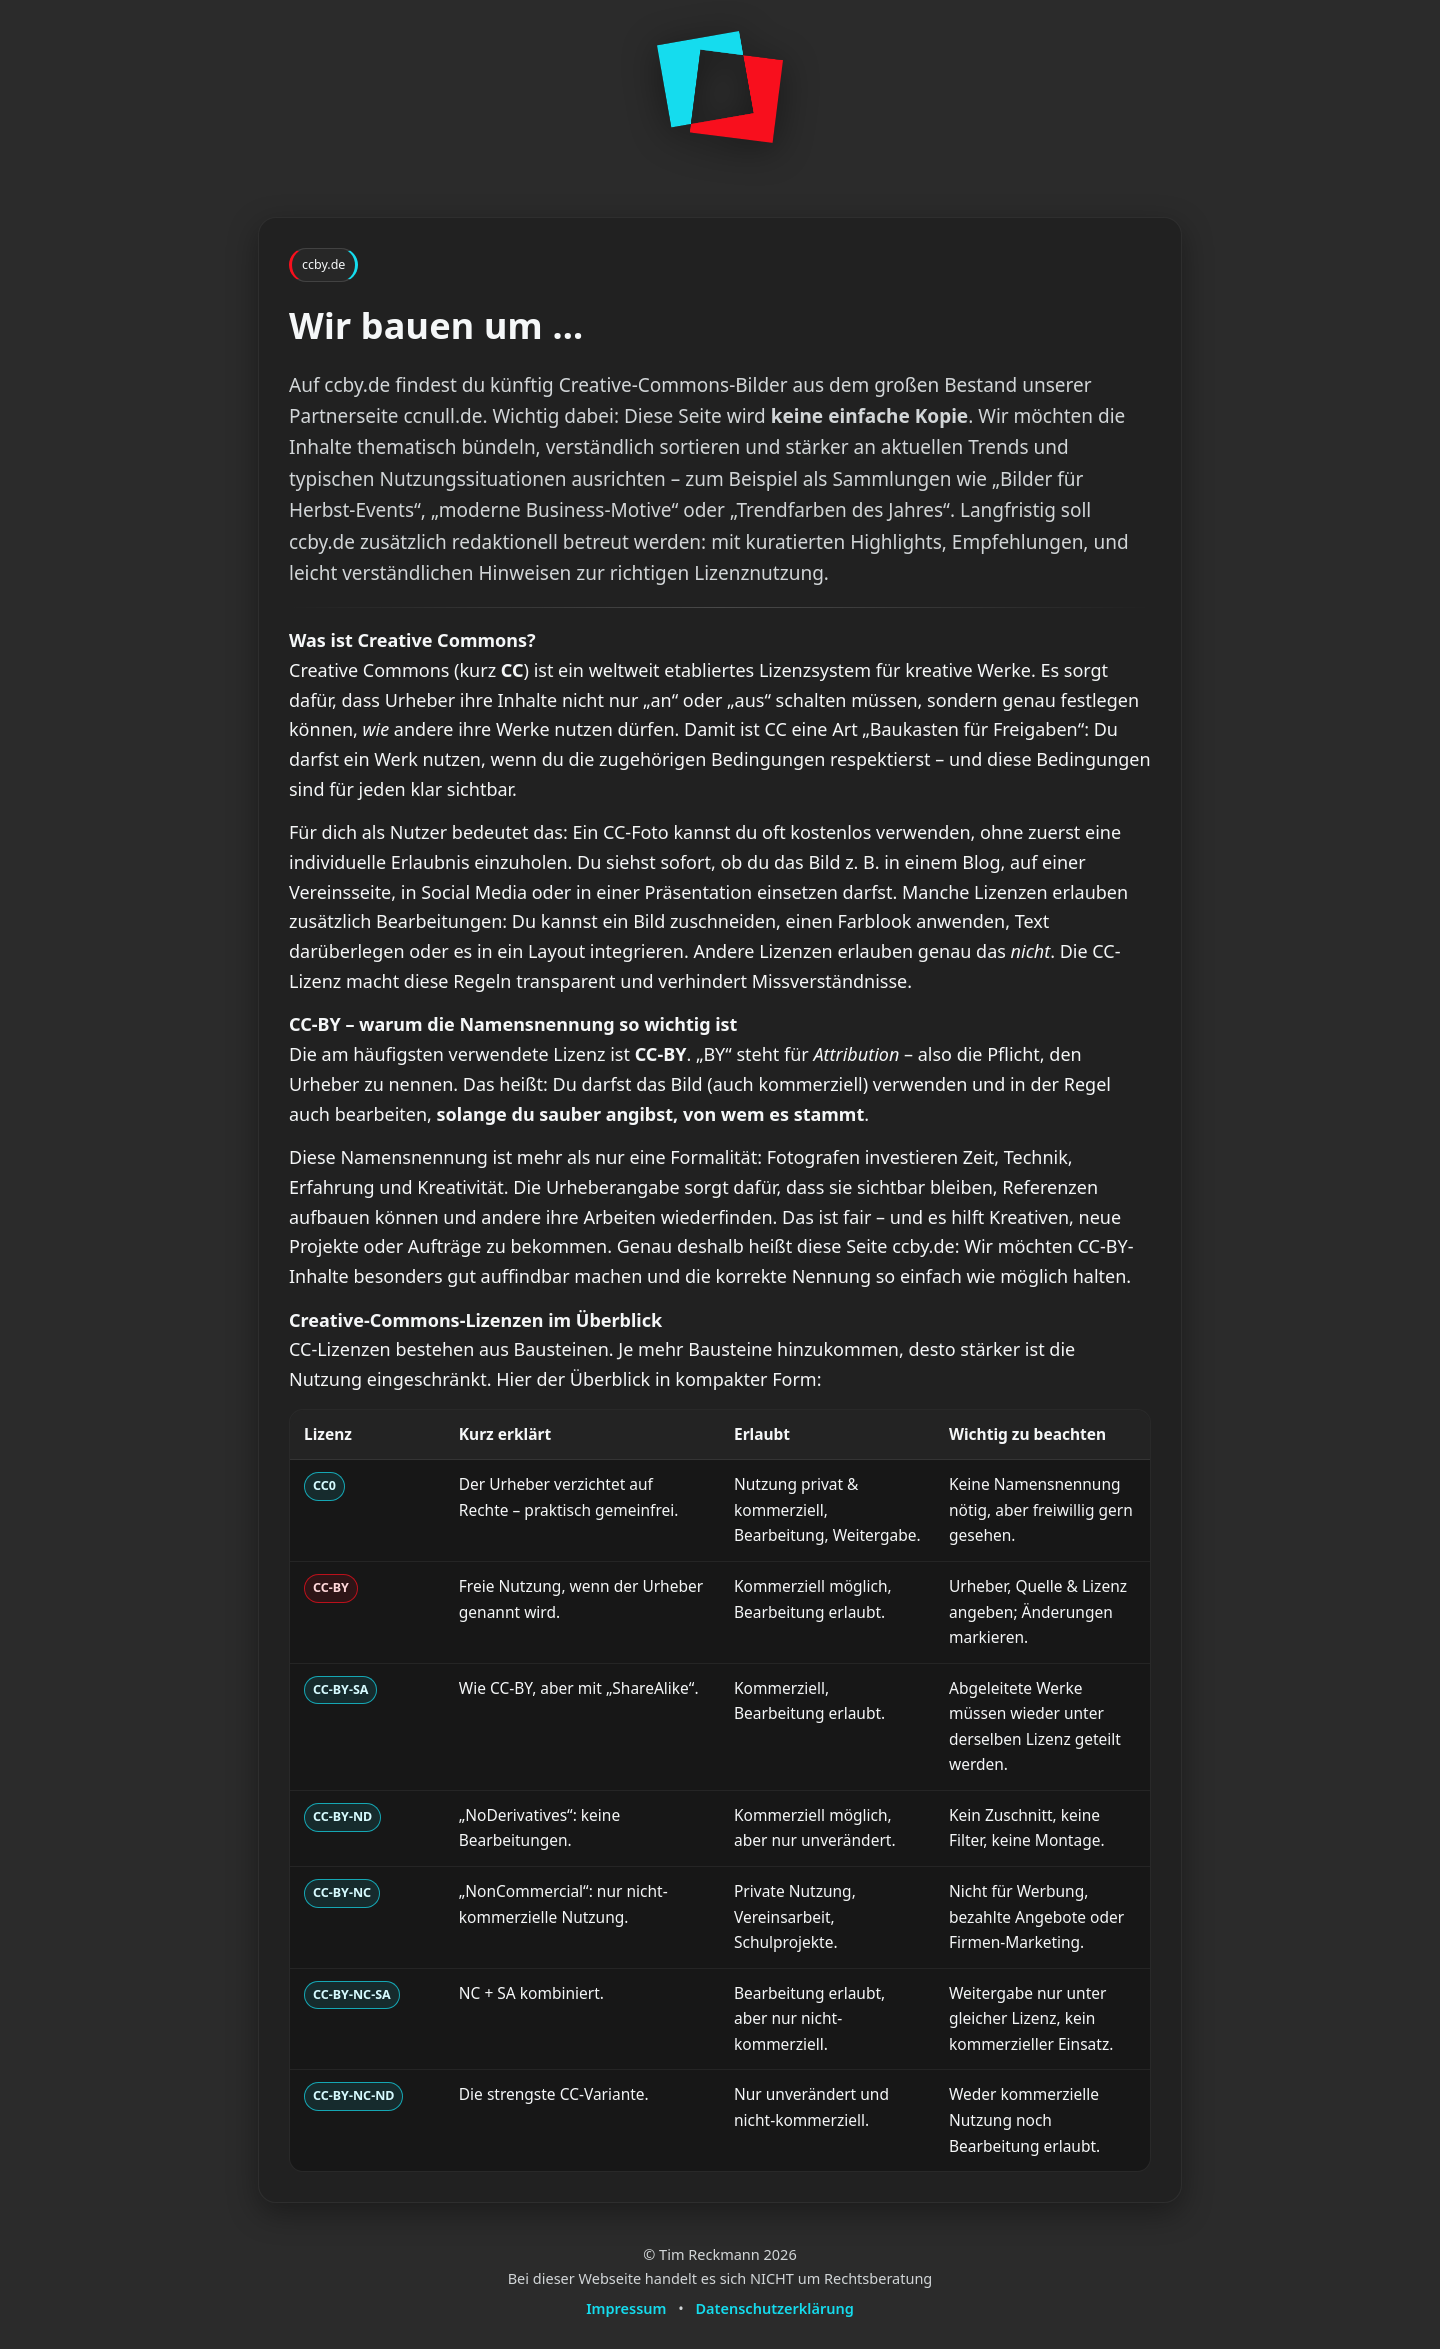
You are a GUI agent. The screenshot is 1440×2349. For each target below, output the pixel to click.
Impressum (626, 2308)
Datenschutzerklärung (775, 2308)
